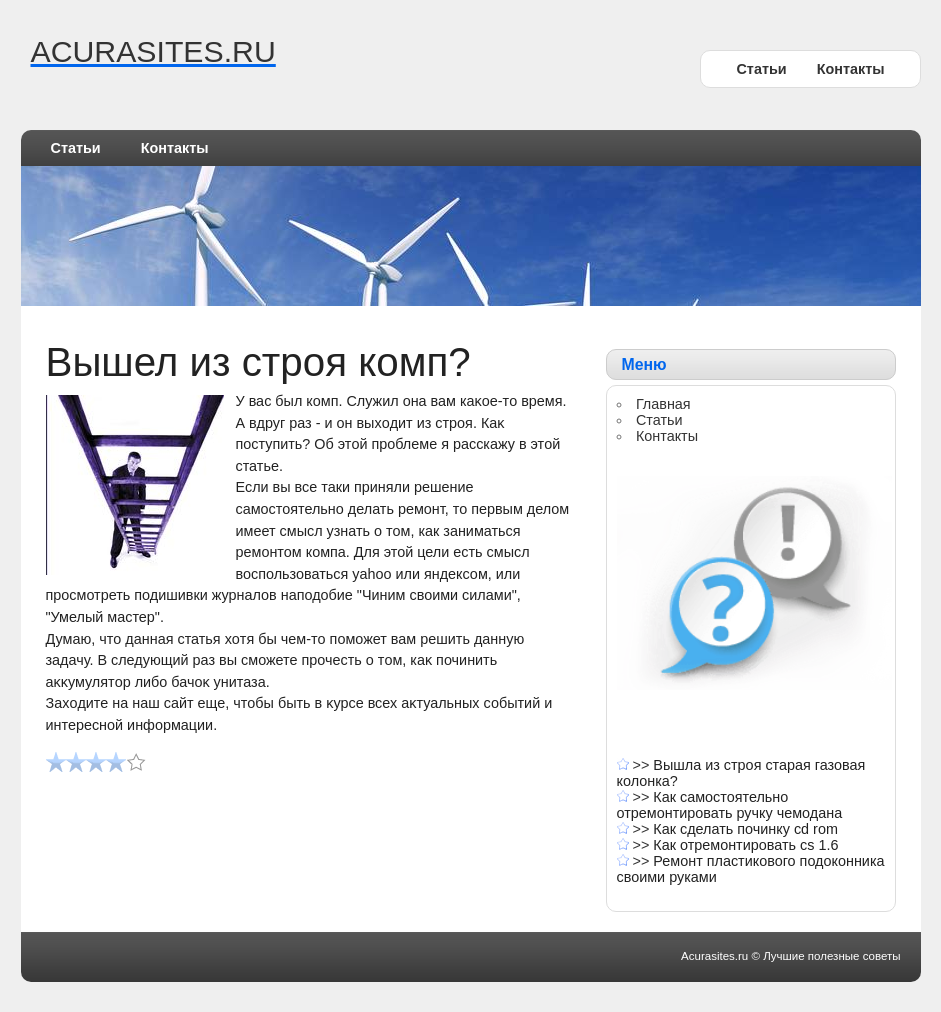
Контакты (851, 69)
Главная (663, 404)
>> (643, 765)
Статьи (761, 69)
